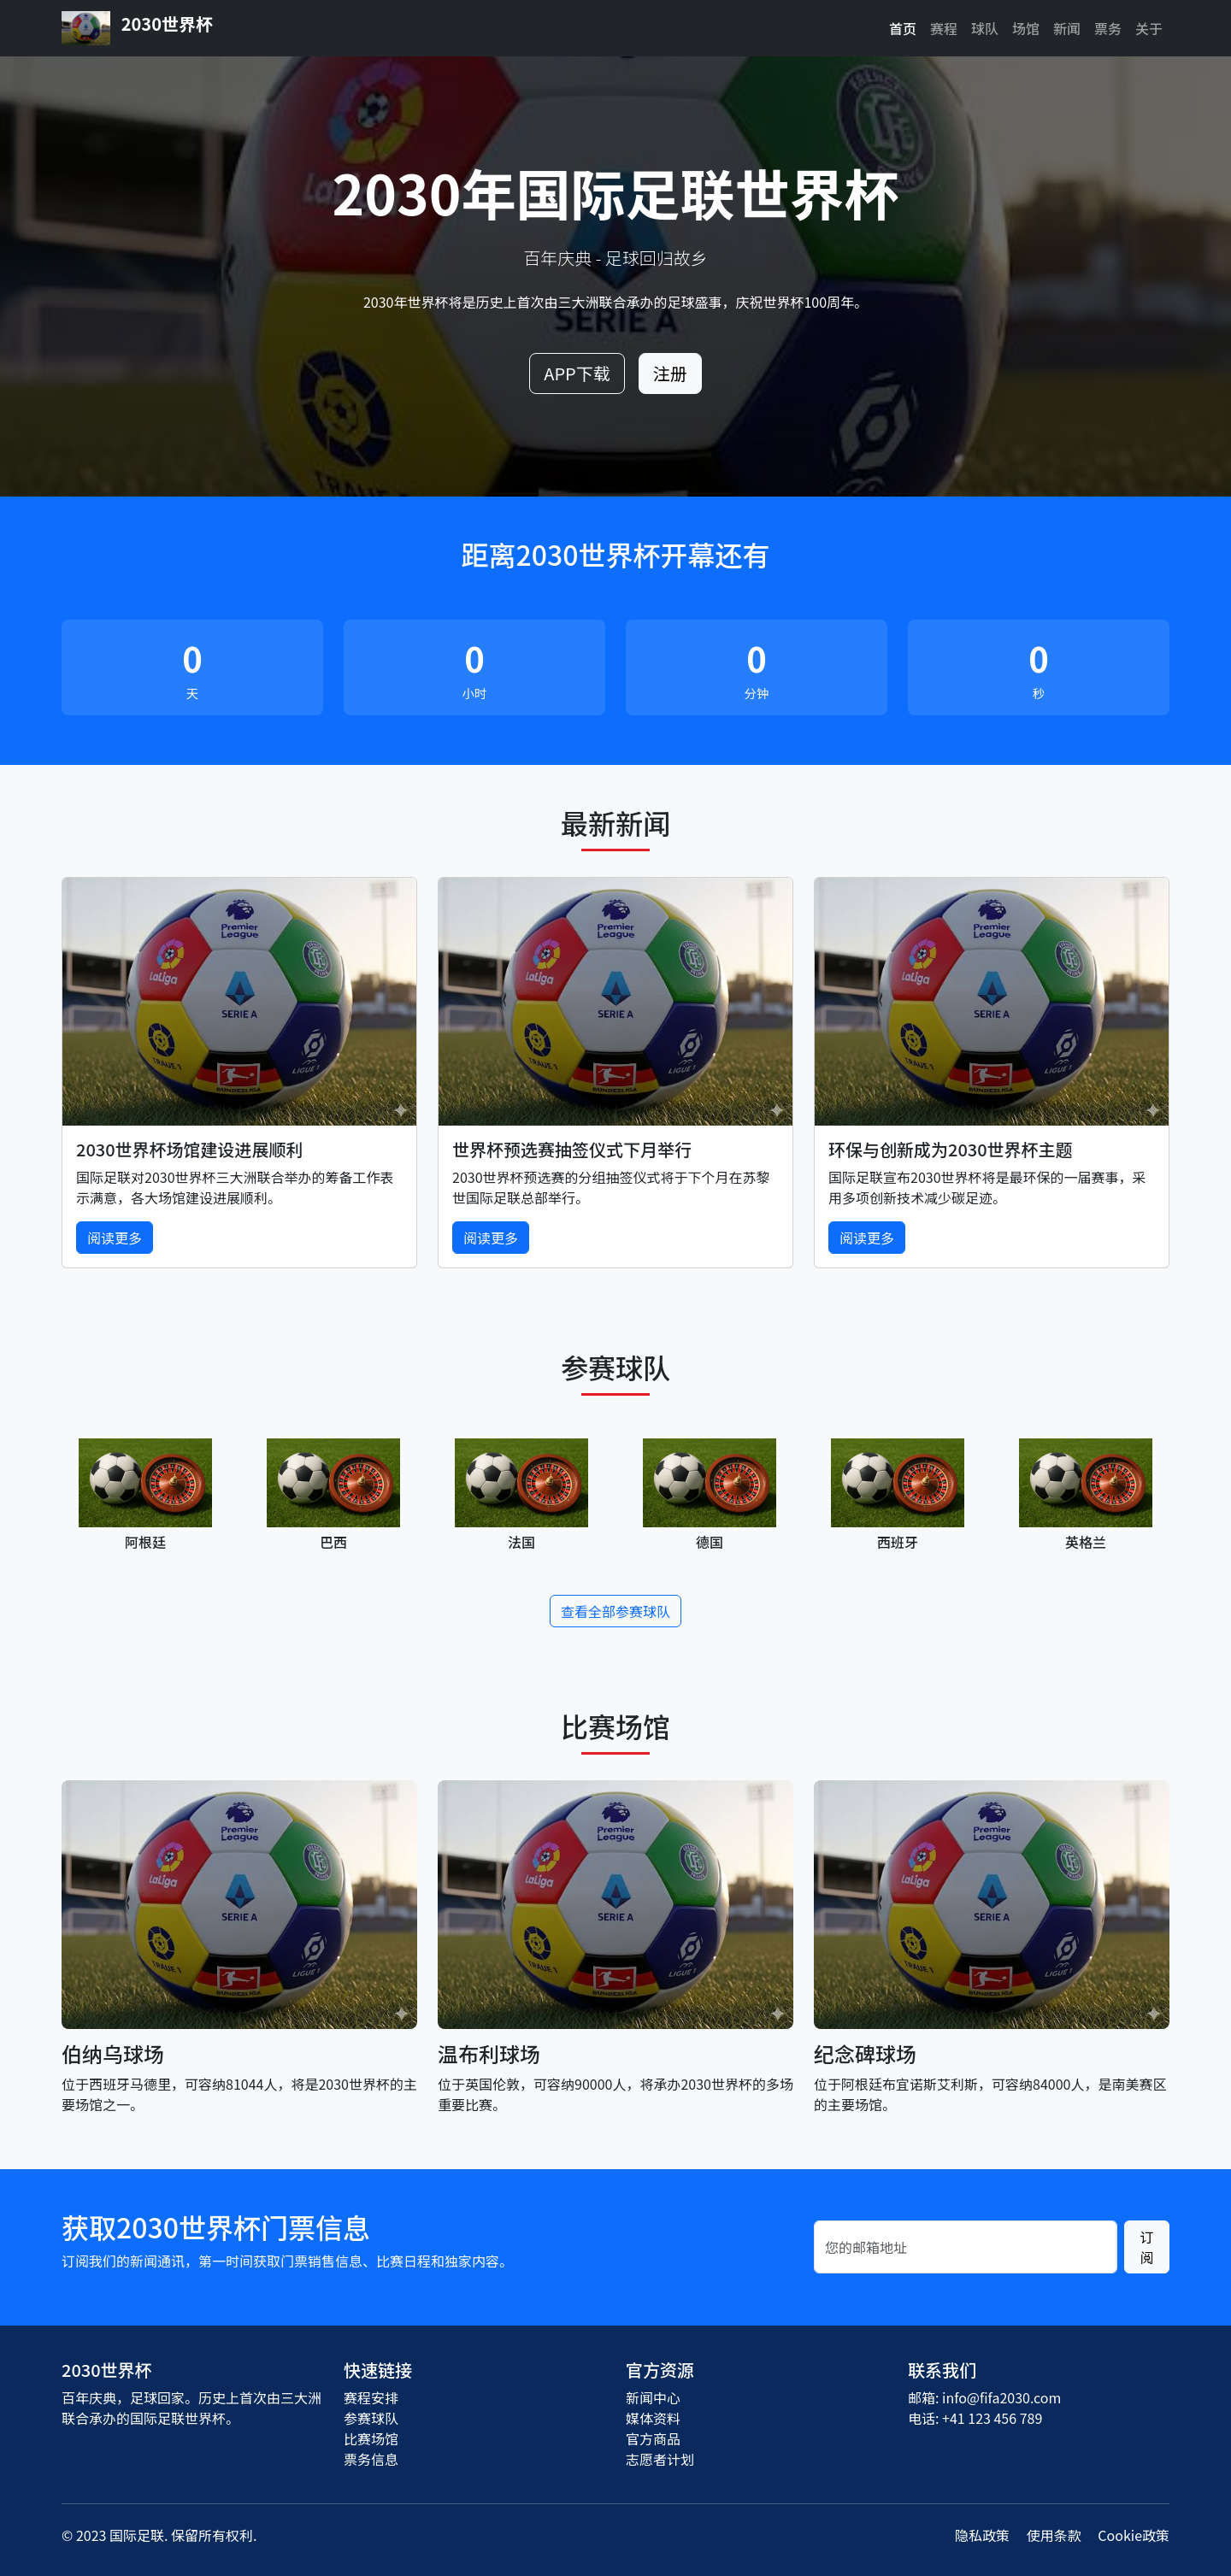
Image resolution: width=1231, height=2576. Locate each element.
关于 (1149, 28)
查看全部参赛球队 (615, 1611)
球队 (984, 28)
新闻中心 (653, 2397)
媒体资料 (653, 2418)
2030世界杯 (137, 28)
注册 (670, 373)
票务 (1108, 28)
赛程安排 (371, 2397)
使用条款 (1054, 2535)
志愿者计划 (660, 2459)
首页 (902, 28)
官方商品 (653, 2438)
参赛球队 (371, 2418)
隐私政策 (982, 2535)
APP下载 (577, 373)
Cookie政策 (1133, 2535)
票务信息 (371, 2459)
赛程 (943, 28)
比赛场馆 (371, 2438)
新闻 (1067, 28)
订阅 (1146, 2246)
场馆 (1026, 28)
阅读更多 (114, 1237)
